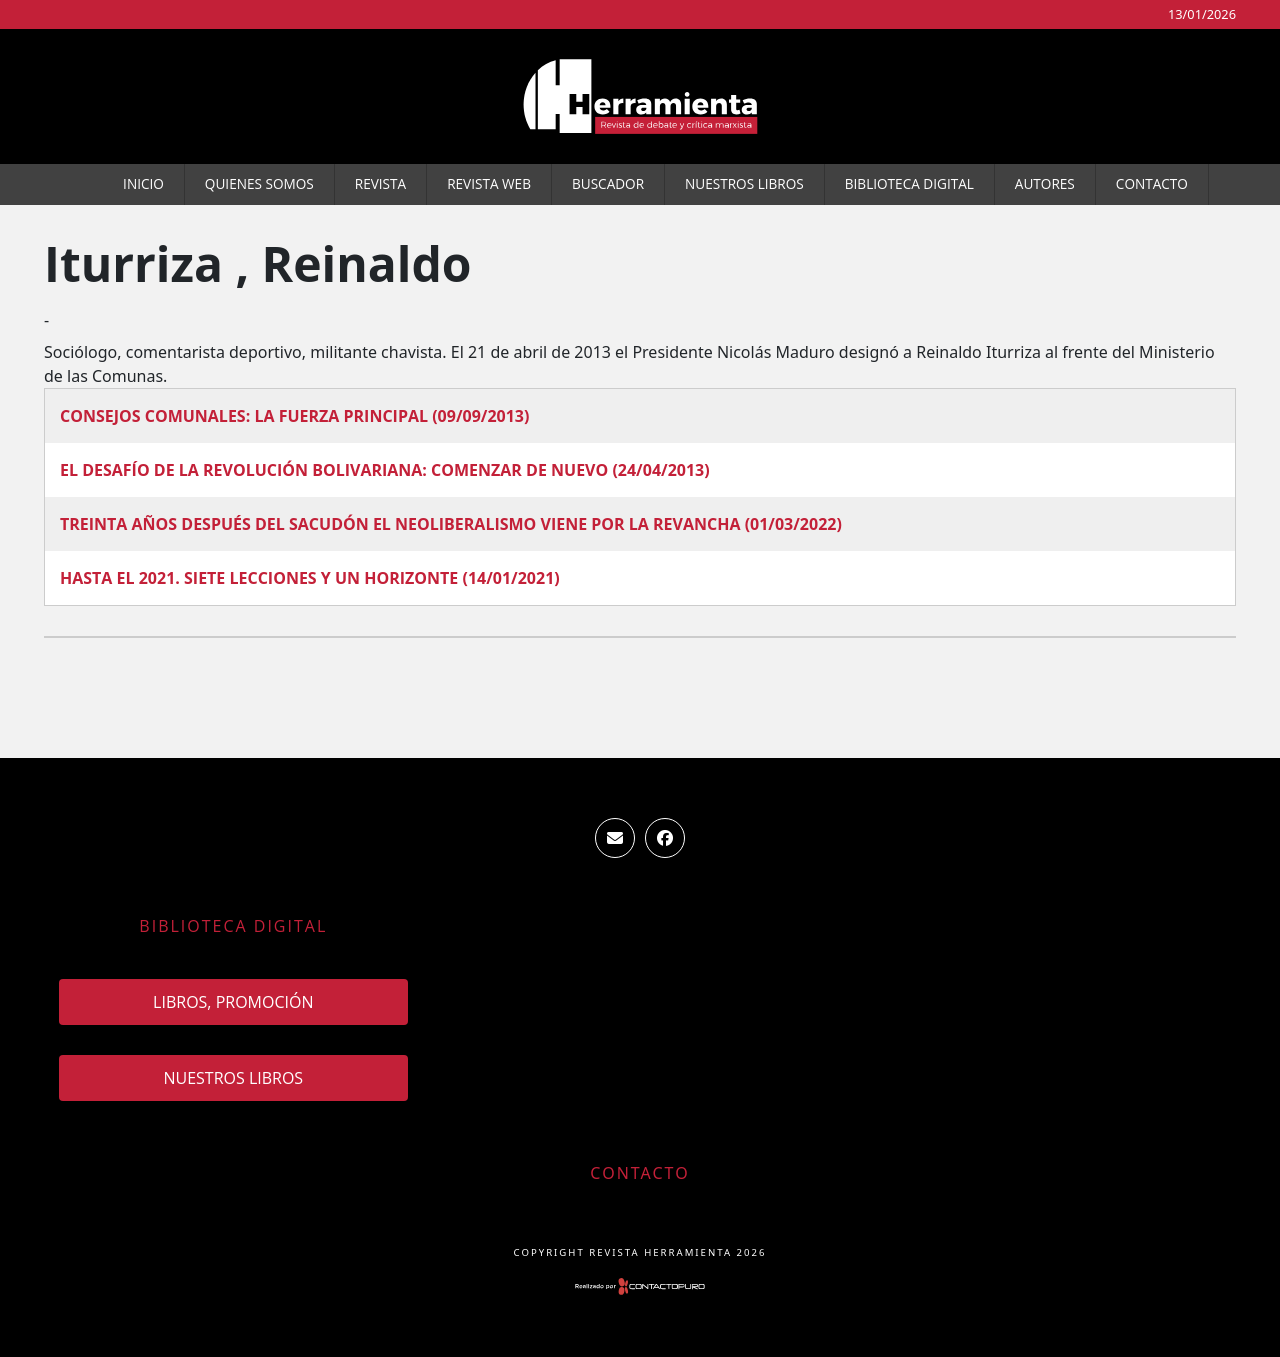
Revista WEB (489, 183)
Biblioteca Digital (909, 183)
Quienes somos (259, 183)
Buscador (608, 183)
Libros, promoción (233, 1002)
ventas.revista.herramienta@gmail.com (615, 838)
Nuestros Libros (744, 183)
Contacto (1152, 183)
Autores (1045, 183)
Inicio (143, 183)
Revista (380, 183)
